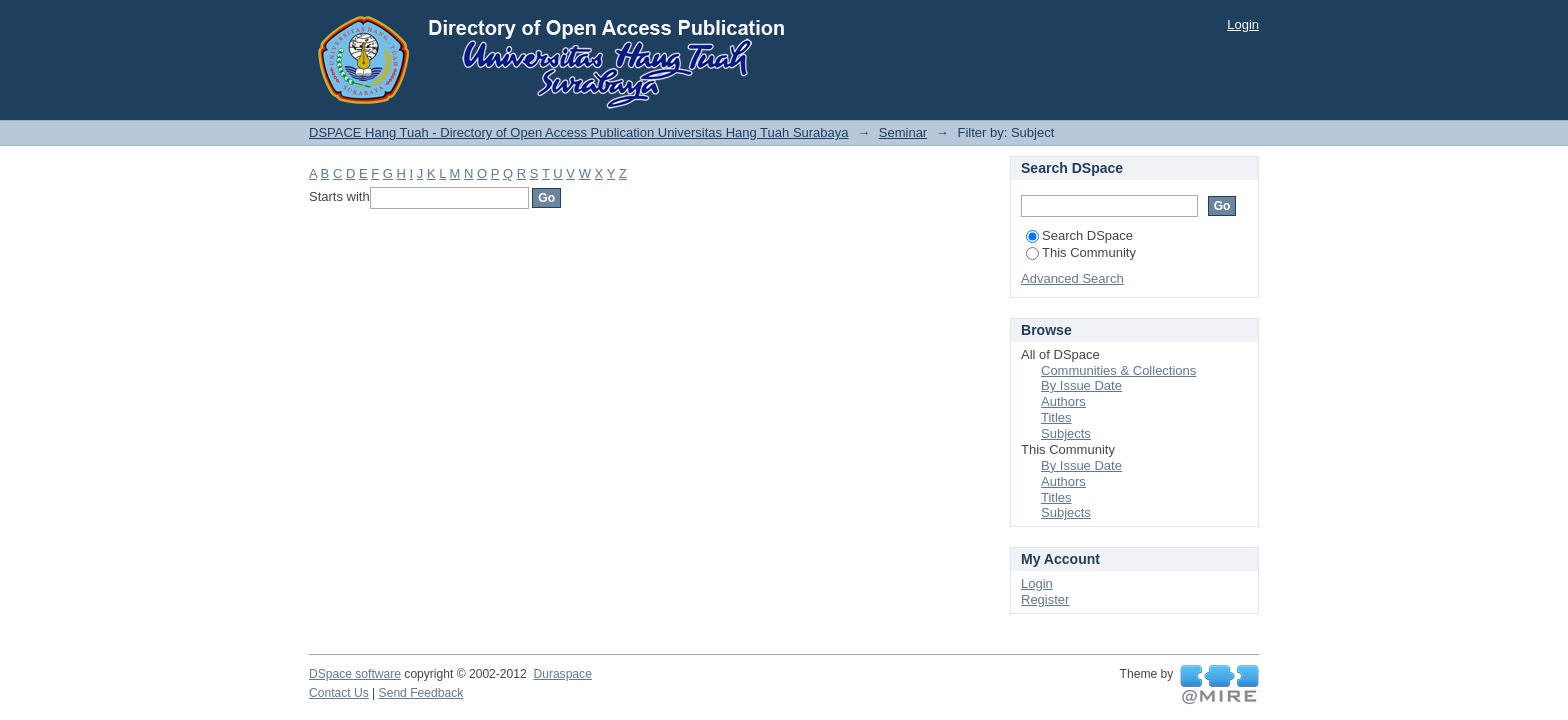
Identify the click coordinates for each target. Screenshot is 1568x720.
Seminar (903, 132)
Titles (1056, 417)
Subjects (1066, 433)
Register (1045, 599)
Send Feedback (421, 693)
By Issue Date (1081, 385)
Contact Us (339, 693)
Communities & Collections (1118, 370)
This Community (1081, 252)
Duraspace (562, 674)
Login (1243, 24)
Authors (1063, 401)
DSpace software (355, 674)
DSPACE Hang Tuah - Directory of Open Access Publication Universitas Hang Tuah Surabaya (579, 132)
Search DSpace (1079, 235)
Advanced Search (1072, 278)
